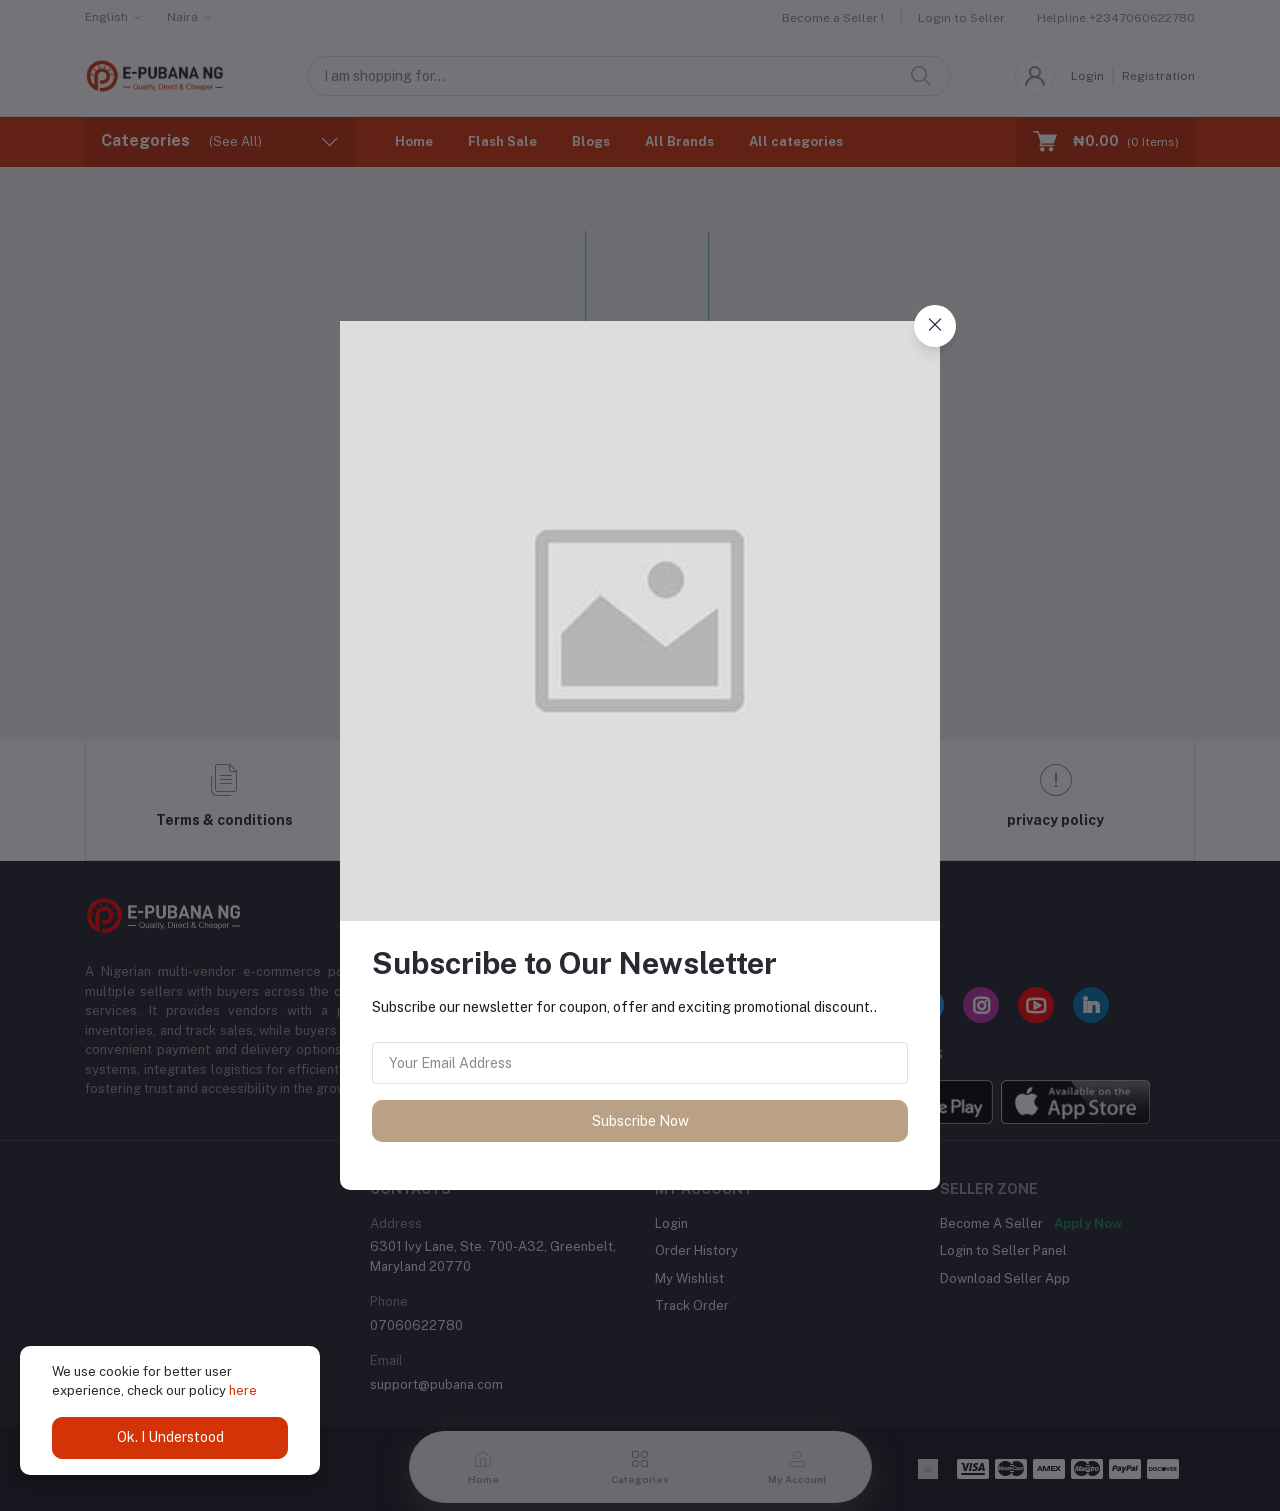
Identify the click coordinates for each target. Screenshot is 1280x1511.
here (243, 1390)
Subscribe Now (640, 1121)
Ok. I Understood (170, 1437)
